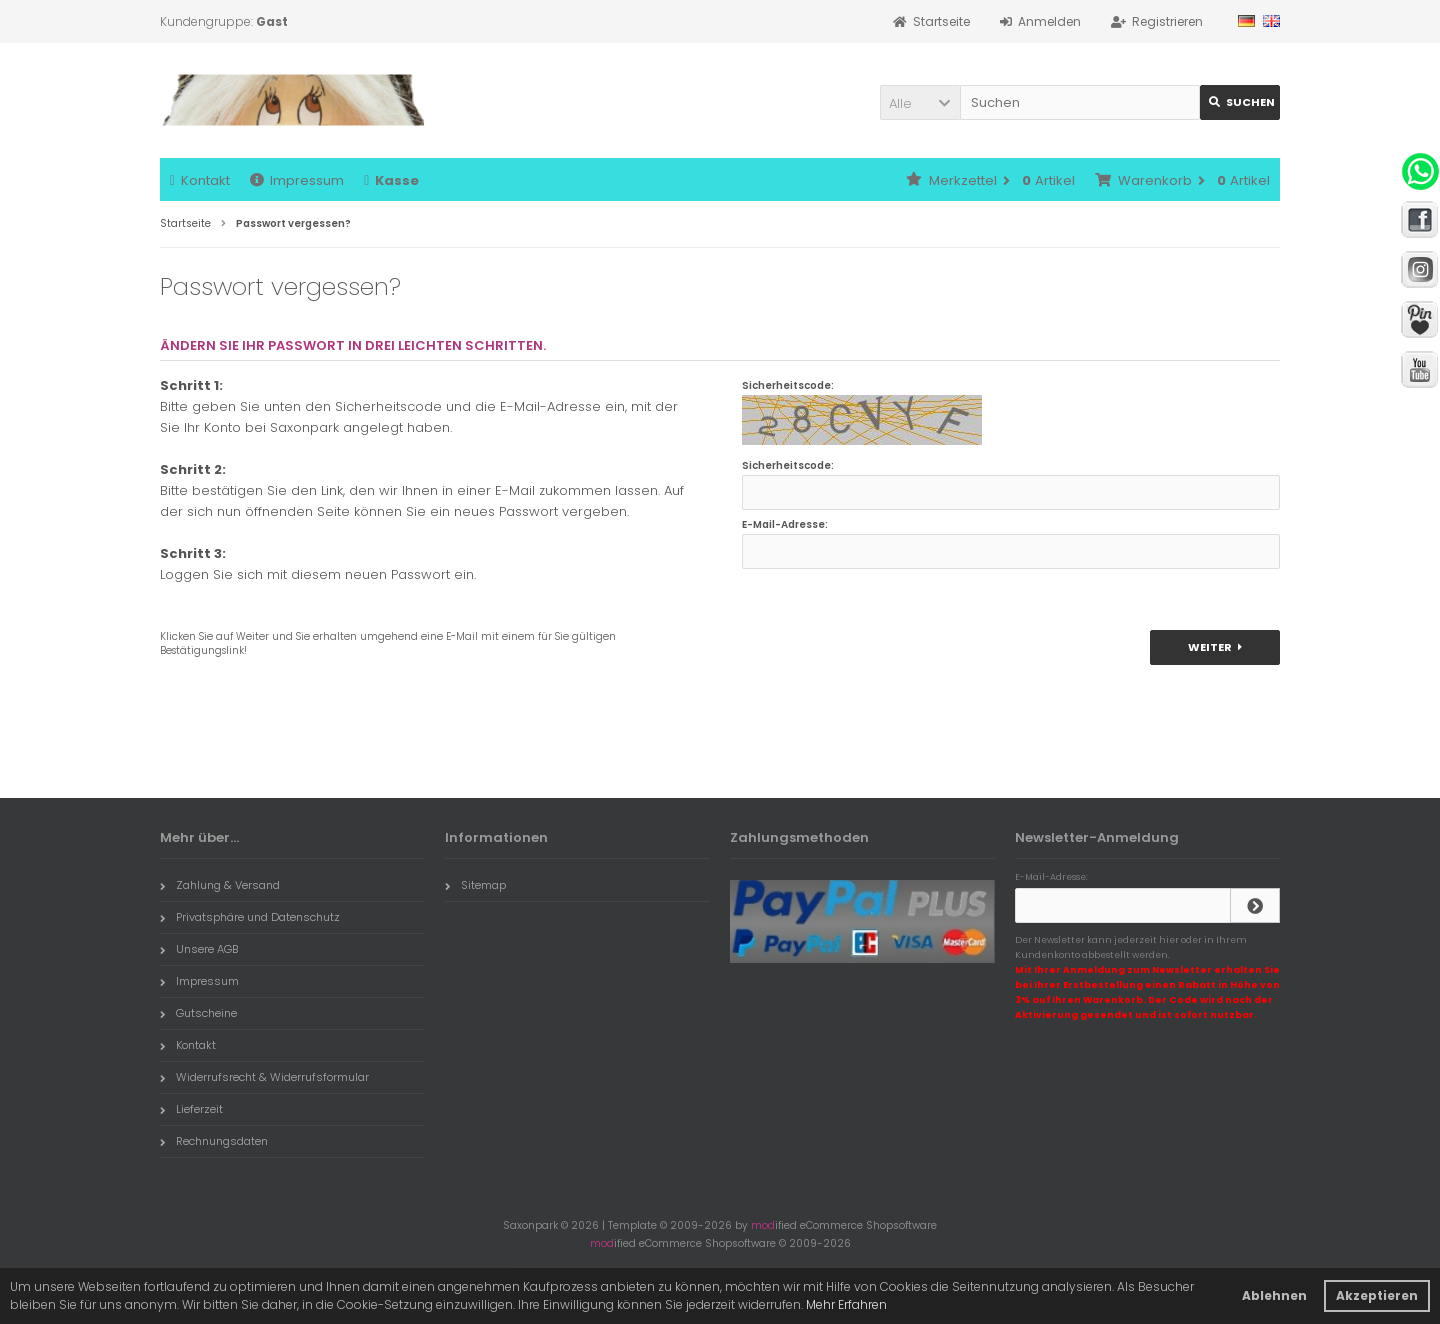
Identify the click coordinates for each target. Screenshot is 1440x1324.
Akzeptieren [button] (1377, 1295)
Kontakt (200, 180)
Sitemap (475, 885)
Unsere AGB (199, 949)
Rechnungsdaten (214, 1141)
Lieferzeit (191, 1109)
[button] (920, 102)
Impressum (297, 180)
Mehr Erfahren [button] (846, 1304)
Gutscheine (198, 1013)
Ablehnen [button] (1274, 1295)
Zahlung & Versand (220, 885)
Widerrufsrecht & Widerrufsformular (264, 1077)
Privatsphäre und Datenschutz (250, 917)
